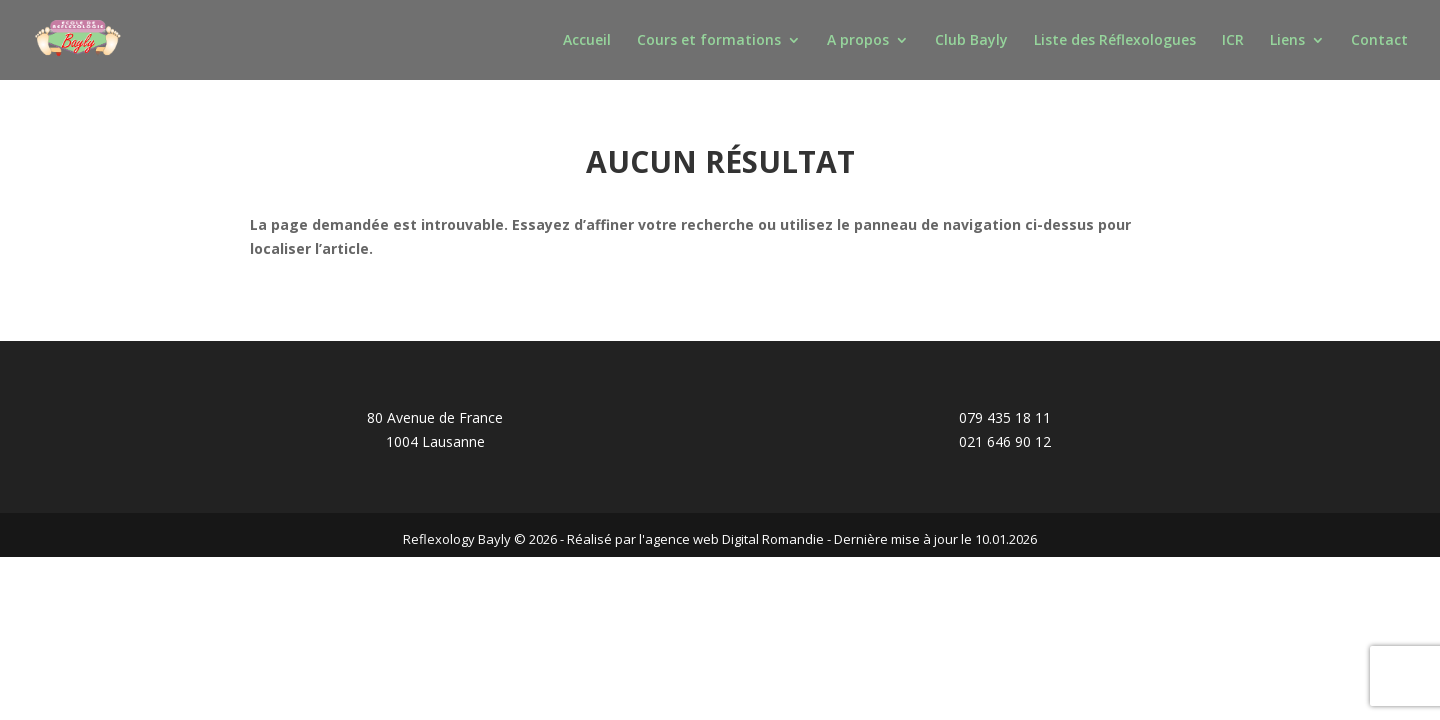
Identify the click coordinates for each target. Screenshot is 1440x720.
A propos (858, 41)
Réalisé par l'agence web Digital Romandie (695, 539)
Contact (1379, 41)
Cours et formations (709, 41)
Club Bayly (971, 41)
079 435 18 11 (1005, 417)
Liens (1287, 41)
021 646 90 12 (1005, 441)
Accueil (587, 41)
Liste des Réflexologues (1115, 41)
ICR (1233, 41)
